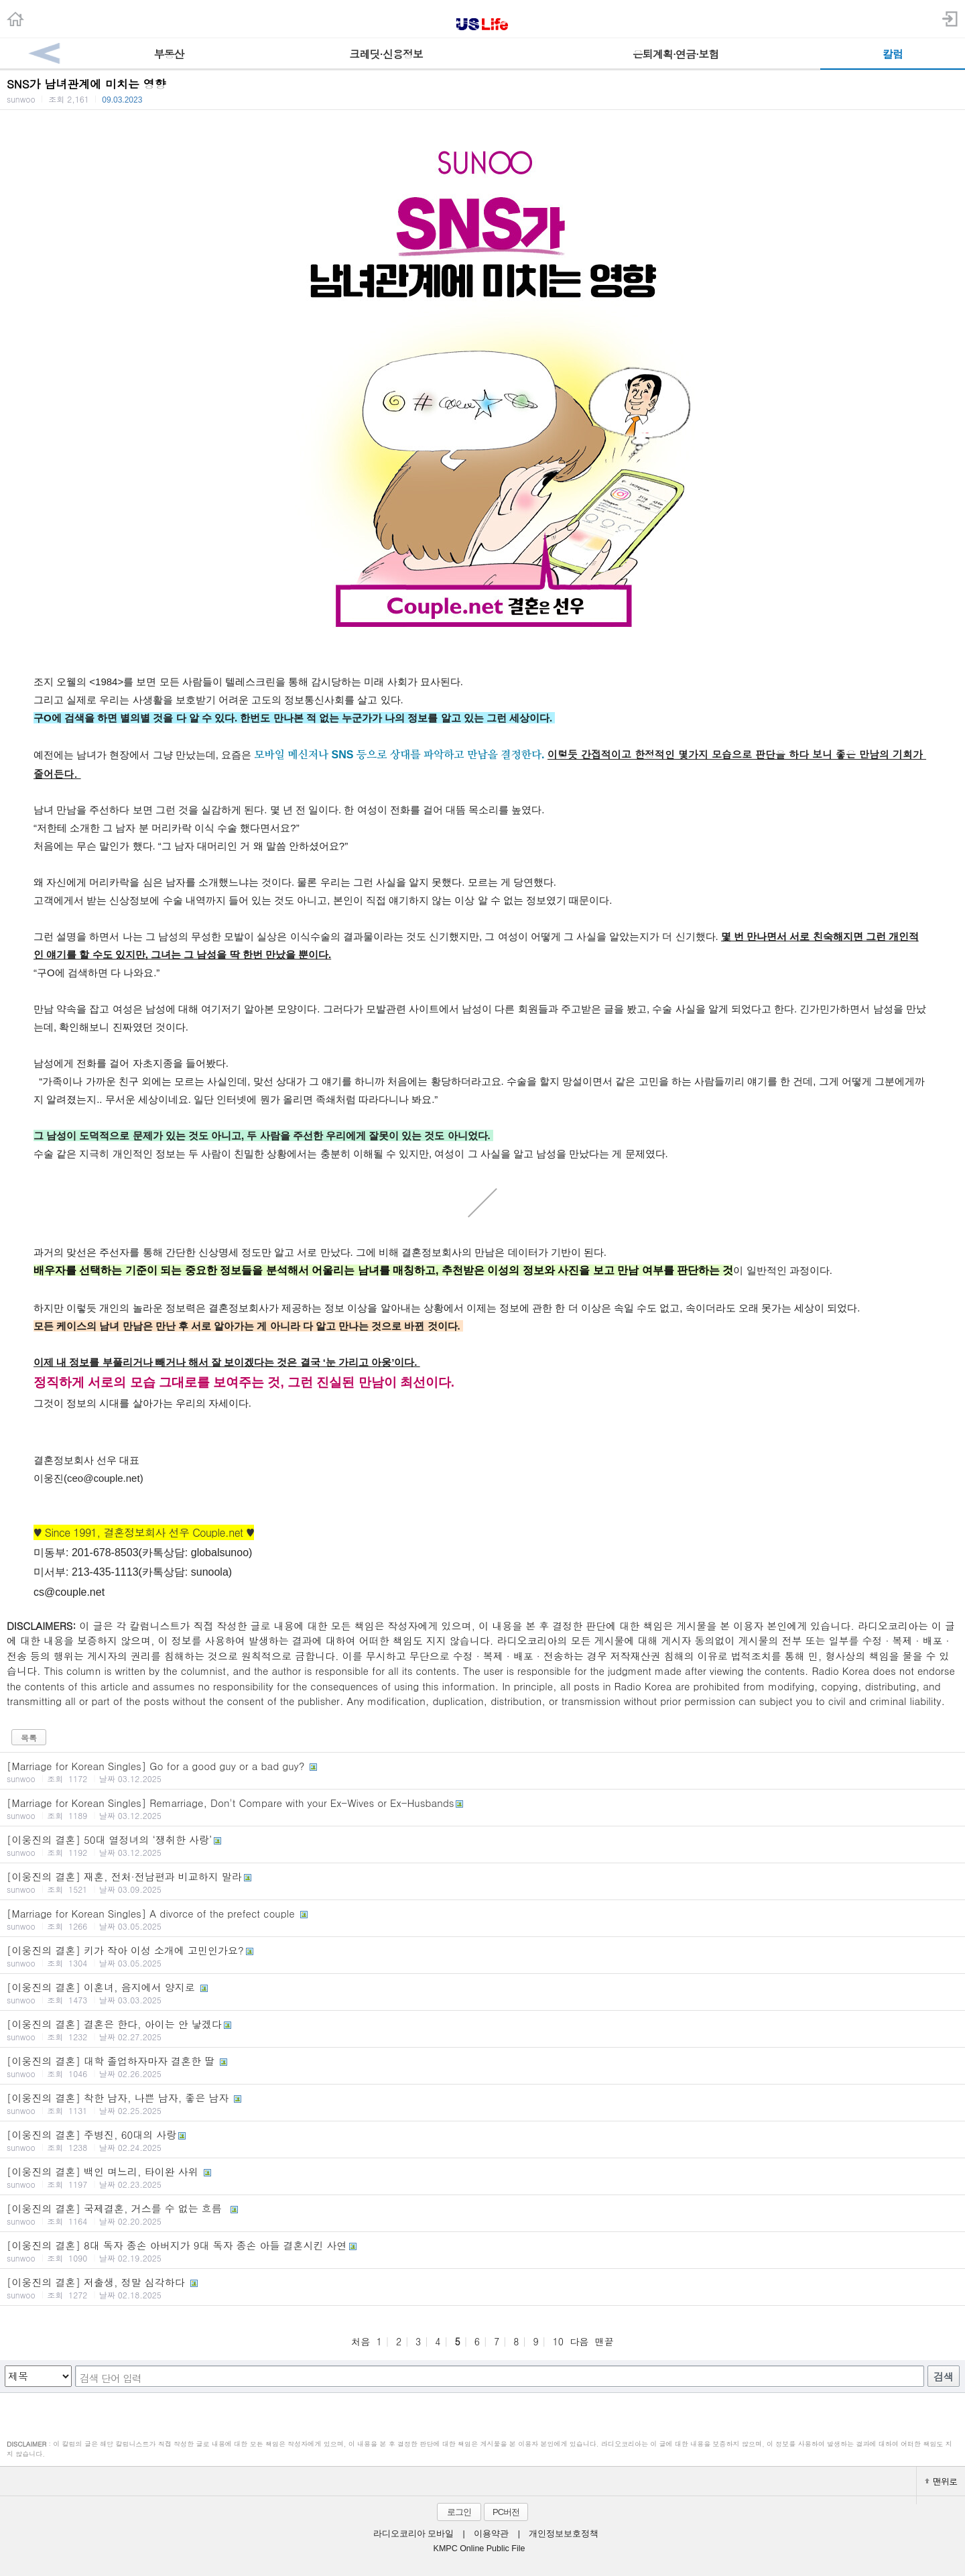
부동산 (169, 54)
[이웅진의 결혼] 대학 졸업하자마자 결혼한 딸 (482, 2066)
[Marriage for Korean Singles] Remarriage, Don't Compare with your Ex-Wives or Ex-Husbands (482, 1808)
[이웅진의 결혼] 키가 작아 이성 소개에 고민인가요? (482, 1956)
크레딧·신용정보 (385, 54)
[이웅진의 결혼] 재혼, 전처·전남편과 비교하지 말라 (482, 1882)
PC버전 (506, 2512)
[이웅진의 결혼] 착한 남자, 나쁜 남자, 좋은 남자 (482, 2103)
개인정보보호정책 (563, 2533)
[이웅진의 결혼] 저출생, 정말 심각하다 (482, 2287)
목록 (29, 1737)
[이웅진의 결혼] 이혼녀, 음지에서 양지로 (482, 1992)
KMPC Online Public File (479, 2548)
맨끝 (604, 2341)
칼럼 (893, 54)
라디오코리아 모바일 (413, 2533)
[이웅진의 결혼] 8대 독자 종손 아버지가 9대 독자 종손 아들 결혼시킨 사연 (482, 2251)
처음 (360, 2341)
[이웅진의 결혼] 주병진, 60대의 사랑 (482, 2140)
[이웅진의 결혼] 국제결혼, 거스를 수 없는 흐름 (482, 2214)
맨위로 (941, 2481)
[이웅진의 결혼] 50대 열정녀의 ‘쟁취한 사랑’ (482, 1845)
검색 (944, 2376)
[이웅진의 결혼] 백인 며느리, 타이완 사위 (482, 2177)
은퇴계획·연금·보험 (676, 54)
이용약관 (491, 2533)
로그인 (459, 2512)
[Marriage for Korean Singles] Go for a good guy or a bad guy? (482, 1771)
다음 (579, 2341)
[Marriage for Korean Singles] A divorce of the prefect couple (482, 1919)
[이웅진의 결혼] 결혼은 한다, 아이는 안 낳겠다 (482, 2029)
